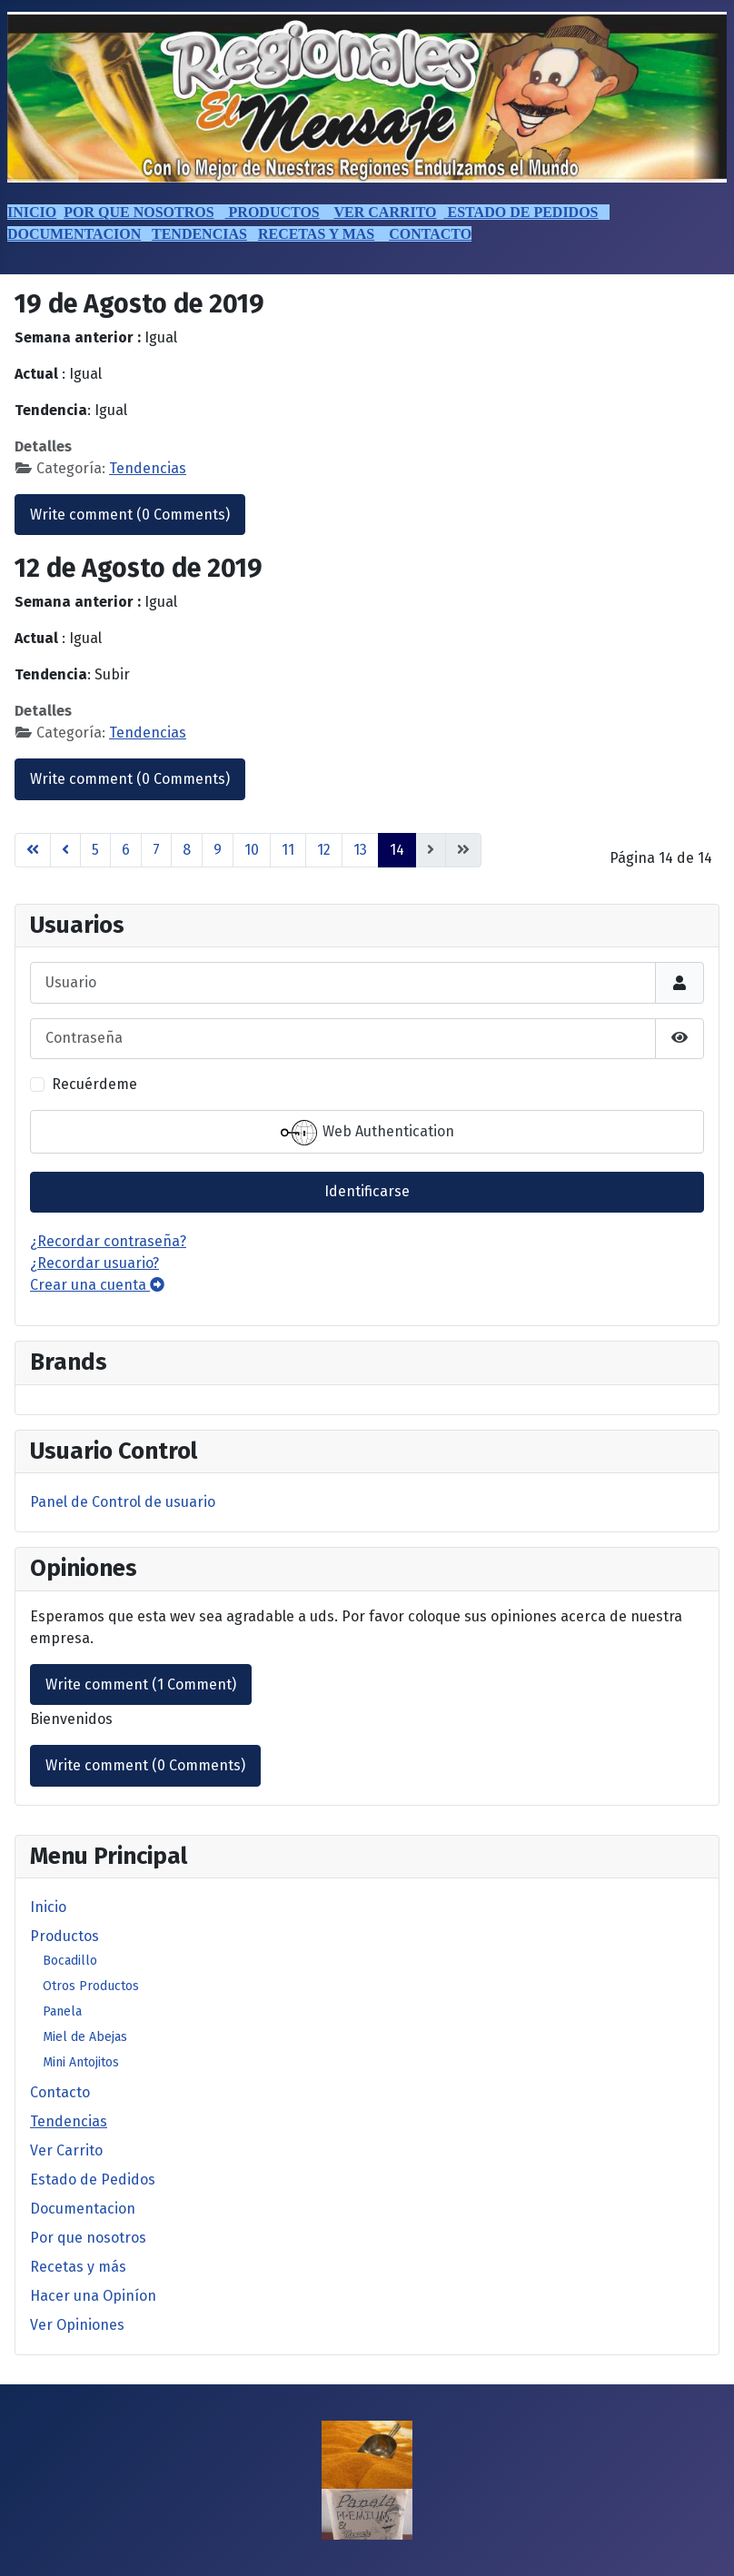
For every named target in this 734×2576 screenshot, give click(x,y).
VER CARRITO (384, 212)
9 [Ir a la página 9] (217, 849)
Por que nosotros (88, 2237)
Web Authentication (367, 1133)
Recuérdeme (94, 1084)
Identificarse (367, 1191)
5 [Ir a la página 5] (95, 849)
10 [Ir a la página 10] (251, 849)
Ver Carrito (66, 2150)
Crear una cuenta (97, 1284)
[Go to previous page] (65, 850)
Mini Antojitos (81, 2062)
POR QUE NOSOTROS (138, 212)
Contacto (60, 2092)
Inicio (48, 1907)
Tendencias (68, 2121)
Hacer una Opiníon (93, 2295)
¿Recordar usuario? (94, 1263)
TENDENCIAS (199, 234)
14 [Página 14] (397, 849)
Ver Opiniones (77, 2324)
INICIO (31, 212)
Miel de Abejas (85, 2037)
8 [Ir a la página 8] (187, 849)
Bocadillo (70, 1960)
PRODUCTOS (272, 212)
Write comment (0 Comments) (130, 514)
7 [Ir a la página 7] (156, 849)
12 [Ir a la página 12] (324, 849)
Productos (64, 1936)
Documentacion (82, 2208)
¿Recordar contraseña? (108, 1241)
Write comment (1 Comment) (140, 1684)
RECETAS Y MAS (316, 234)
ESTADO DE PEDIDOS (521, 212)
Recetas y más (78, 2266)
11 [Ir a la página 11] (288, 849)
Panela (62, 2011)
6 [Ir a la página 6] (126, 849)
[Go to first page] (33, 850)
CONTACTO (430, 234)
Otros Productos (91, 1986)
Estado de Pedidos (92, 2179)
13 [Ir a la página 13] (360, 849)
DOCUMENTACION (74, 234)
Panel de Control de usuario (122, 1502)
